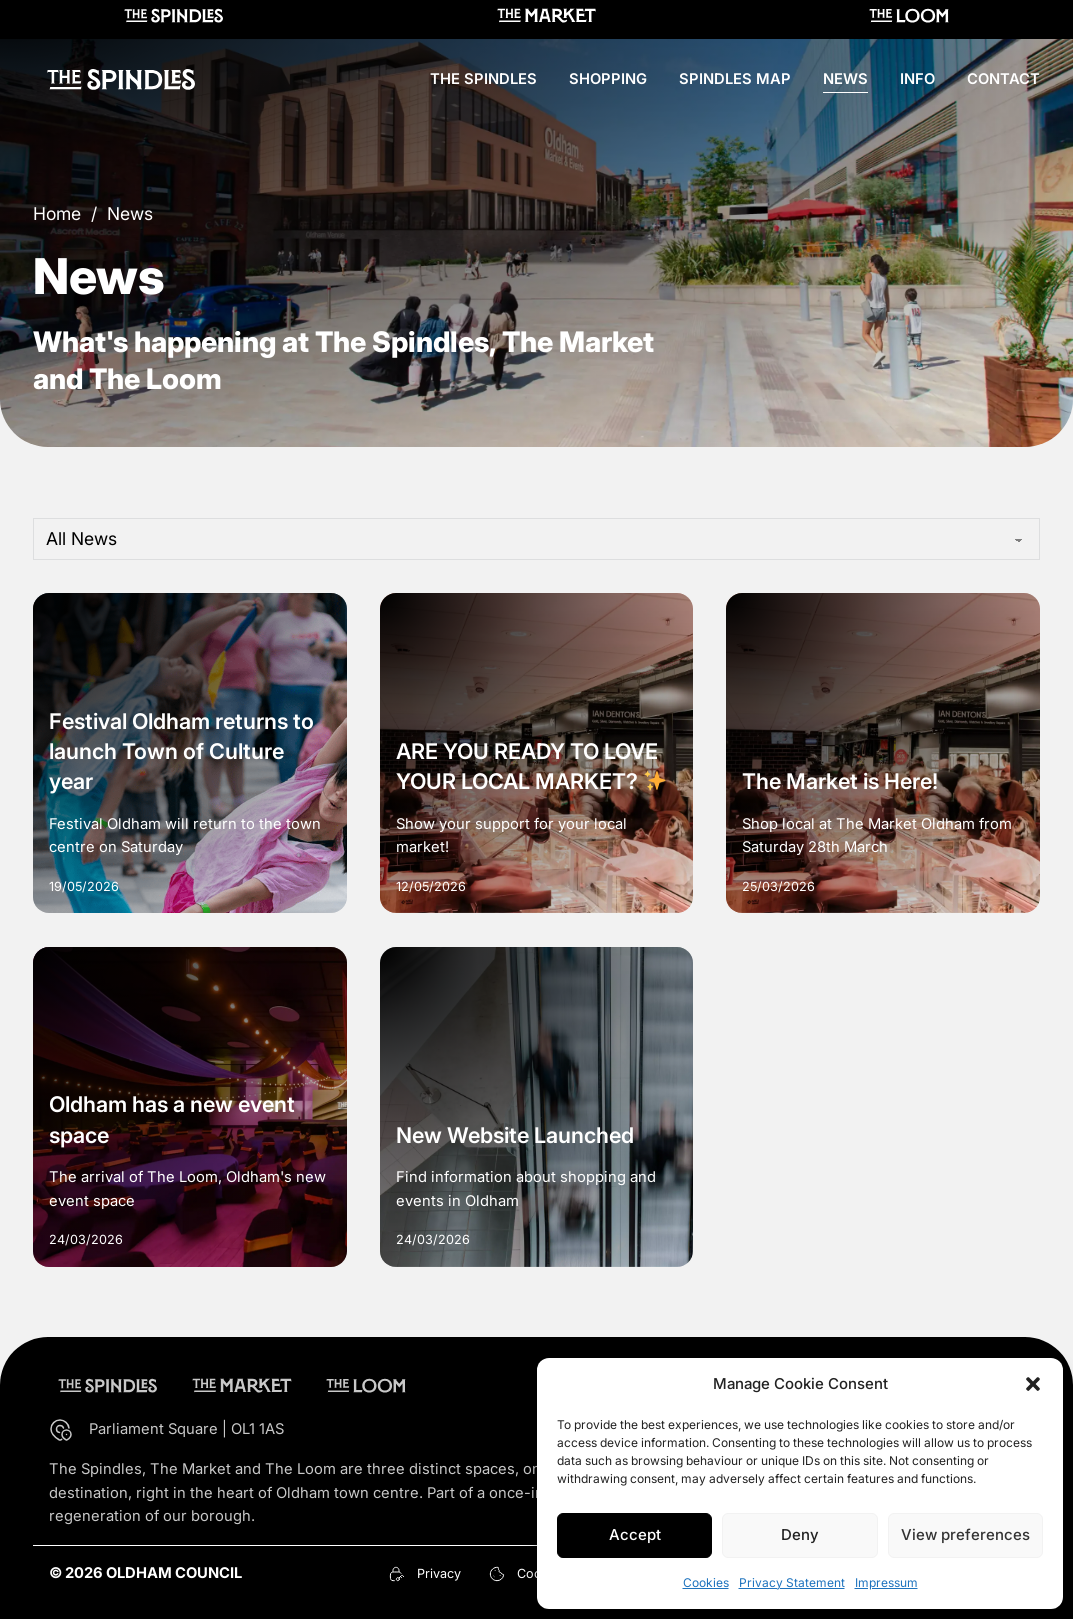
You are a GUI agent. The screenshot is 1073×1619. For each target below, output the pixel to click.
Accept (635, 1534)
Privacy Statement (792, 1582)
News (845, 79)
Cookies (706, 1582)
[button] (1033, 1384)
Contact (1003, 79)
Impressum (886, 1582)
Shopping (608, 79)
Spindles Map (735, 79)
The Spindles (483, 79)
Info (917, 79)
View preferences (965, 1534)
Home (57, 213)
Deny (800, 1534)
